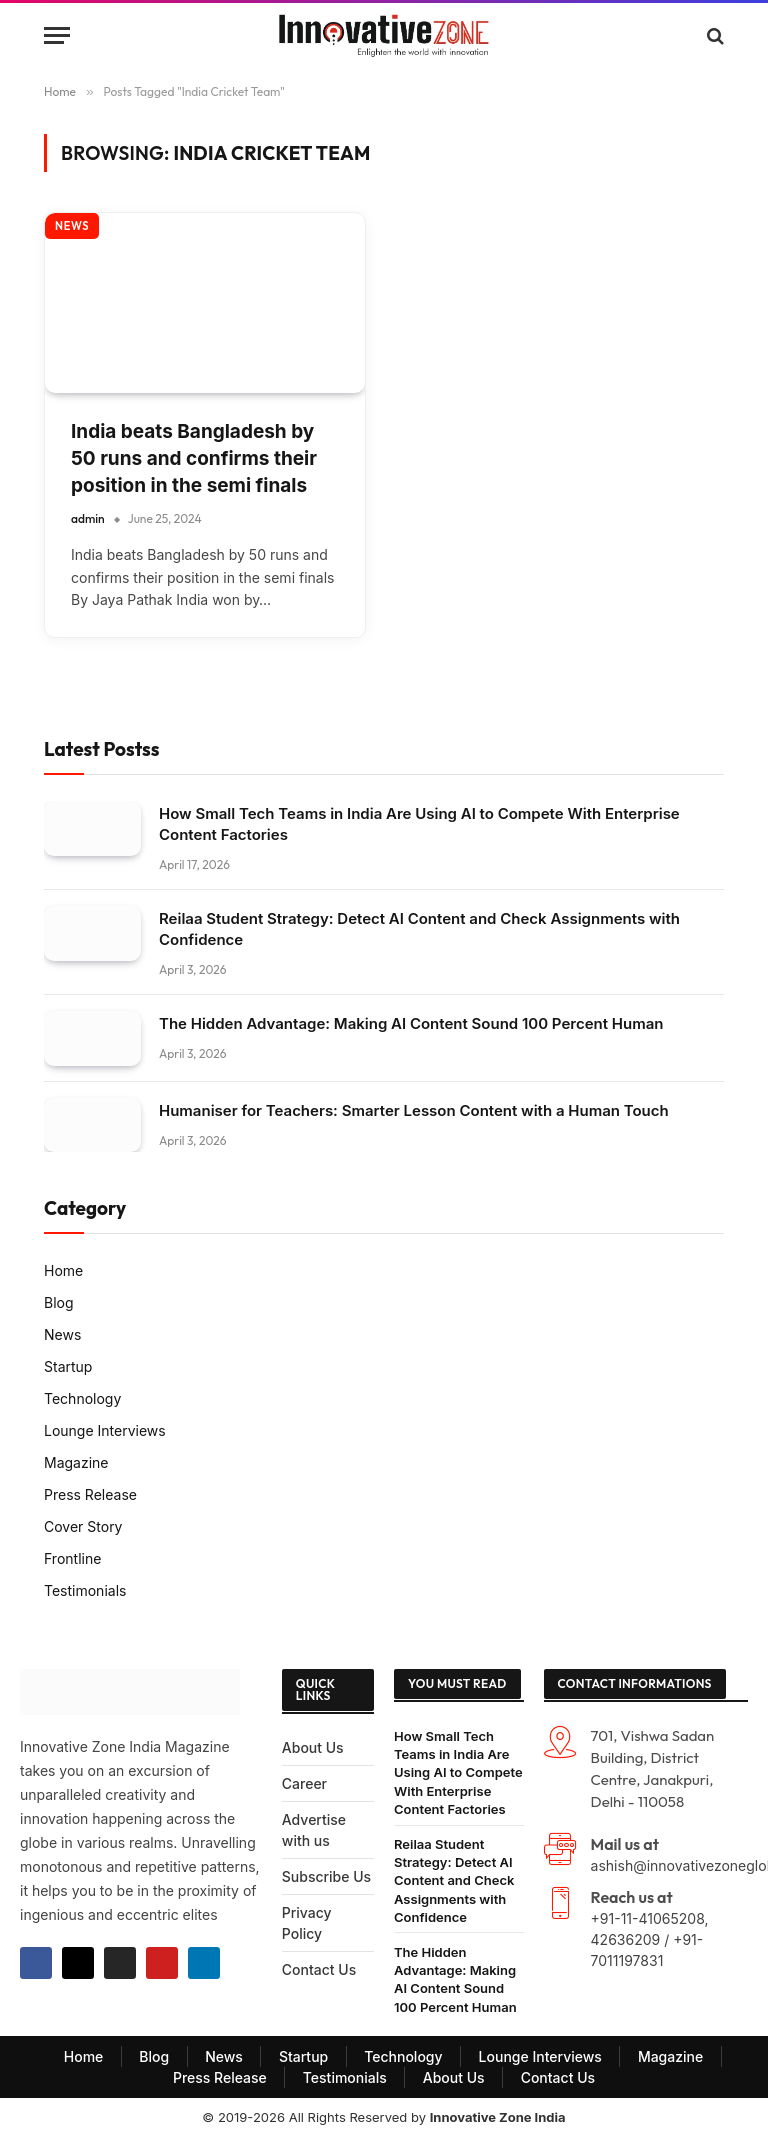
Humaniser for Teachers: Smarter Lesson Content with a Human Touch (414, 1110)
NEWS (72, 226)
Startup (68, 1366)
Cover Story (83, 1526)
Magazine (76, 1462)
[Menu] (57, 35)
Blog (59, 1302)
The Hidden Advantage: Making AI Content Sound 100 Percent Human (411, 1023)
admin (88, 518)
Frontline (72, 1558)
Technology (82, 1398)
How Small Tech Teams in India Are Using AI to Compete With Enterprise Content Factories (419, 824)
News (62, 1334)
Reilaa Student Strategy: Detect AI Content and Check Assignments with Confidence (419, 929)
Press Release (90, 1494)
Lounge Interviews (105, 1430)
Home (63, 1270)
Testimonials (85, 1590)
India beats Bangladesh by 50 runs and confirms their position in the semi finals (194, 458)
